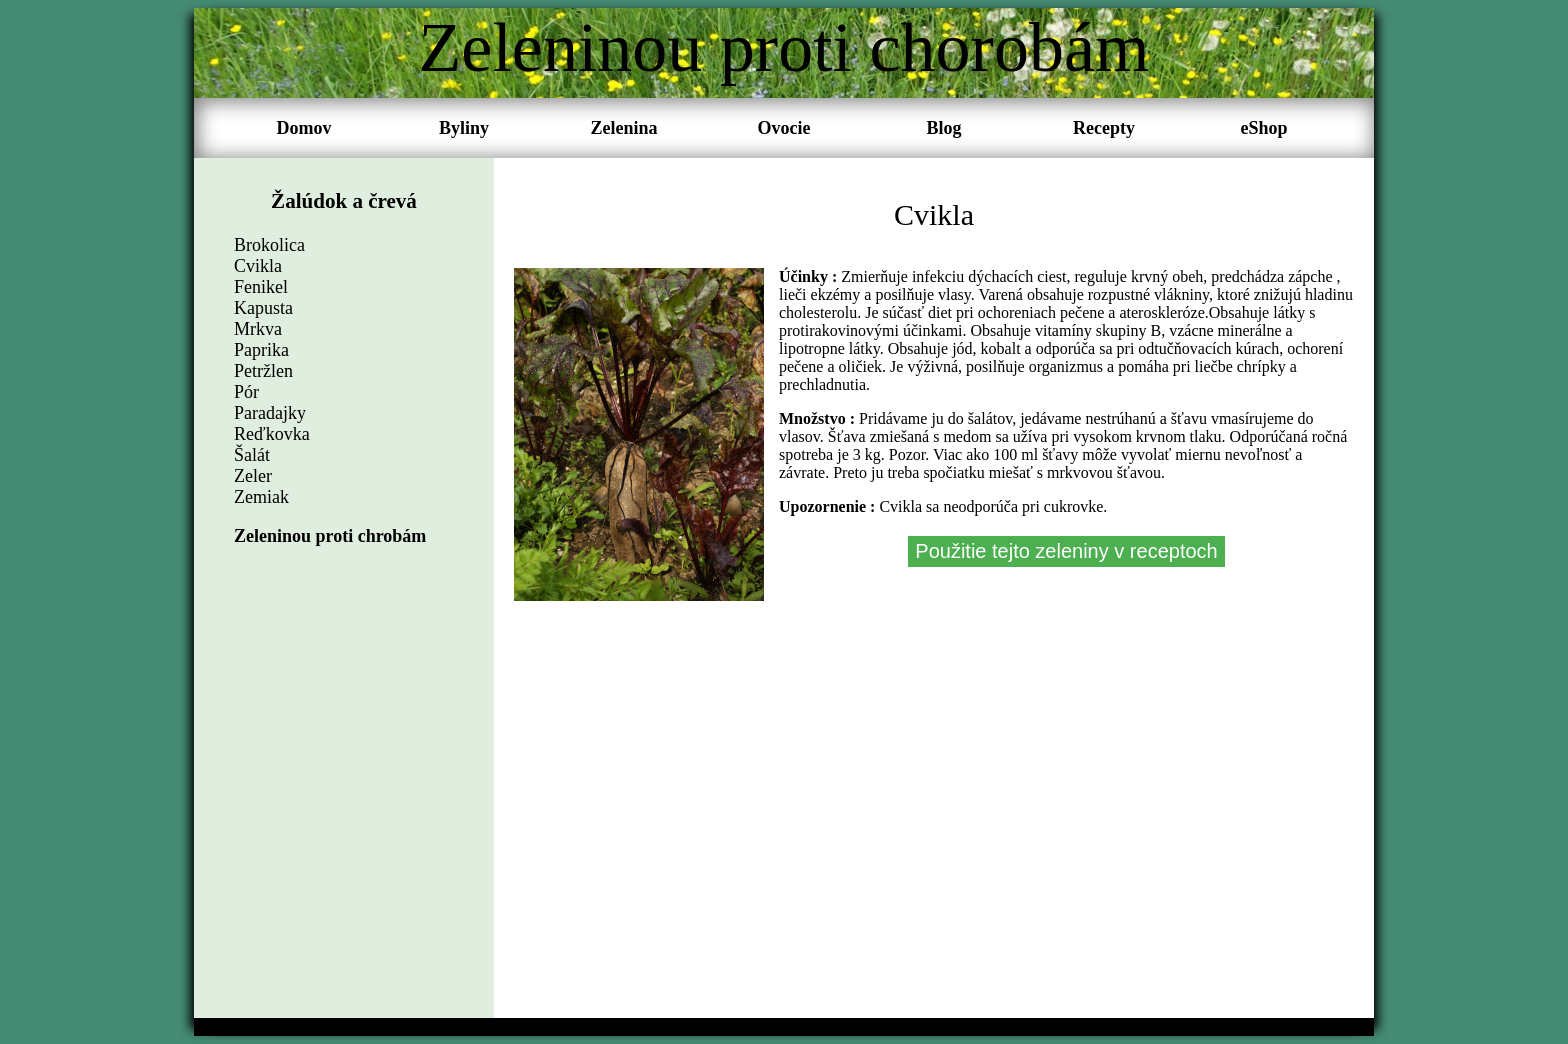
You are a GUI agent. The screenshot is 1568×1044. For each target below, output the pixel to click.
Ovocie (784, 128)
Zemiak (261, 497)
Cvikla (258, 266)
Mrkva (258, 329)
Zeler (253, 476)
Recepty (1104, 128)
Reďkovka (272, 434)
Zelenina (623, 128)
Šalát (252, 455)
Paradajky (270, 413)
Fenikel (261, 287)
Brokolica (269, 245)
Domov (304, 128)
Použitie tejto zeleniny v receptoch (1066, 551)
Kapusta (263, 308)
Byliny (464, 128)
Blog (943, 128)
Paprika (261, 350)
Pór (246, 392)
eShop (1263, 128)
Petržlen (263, 371)
